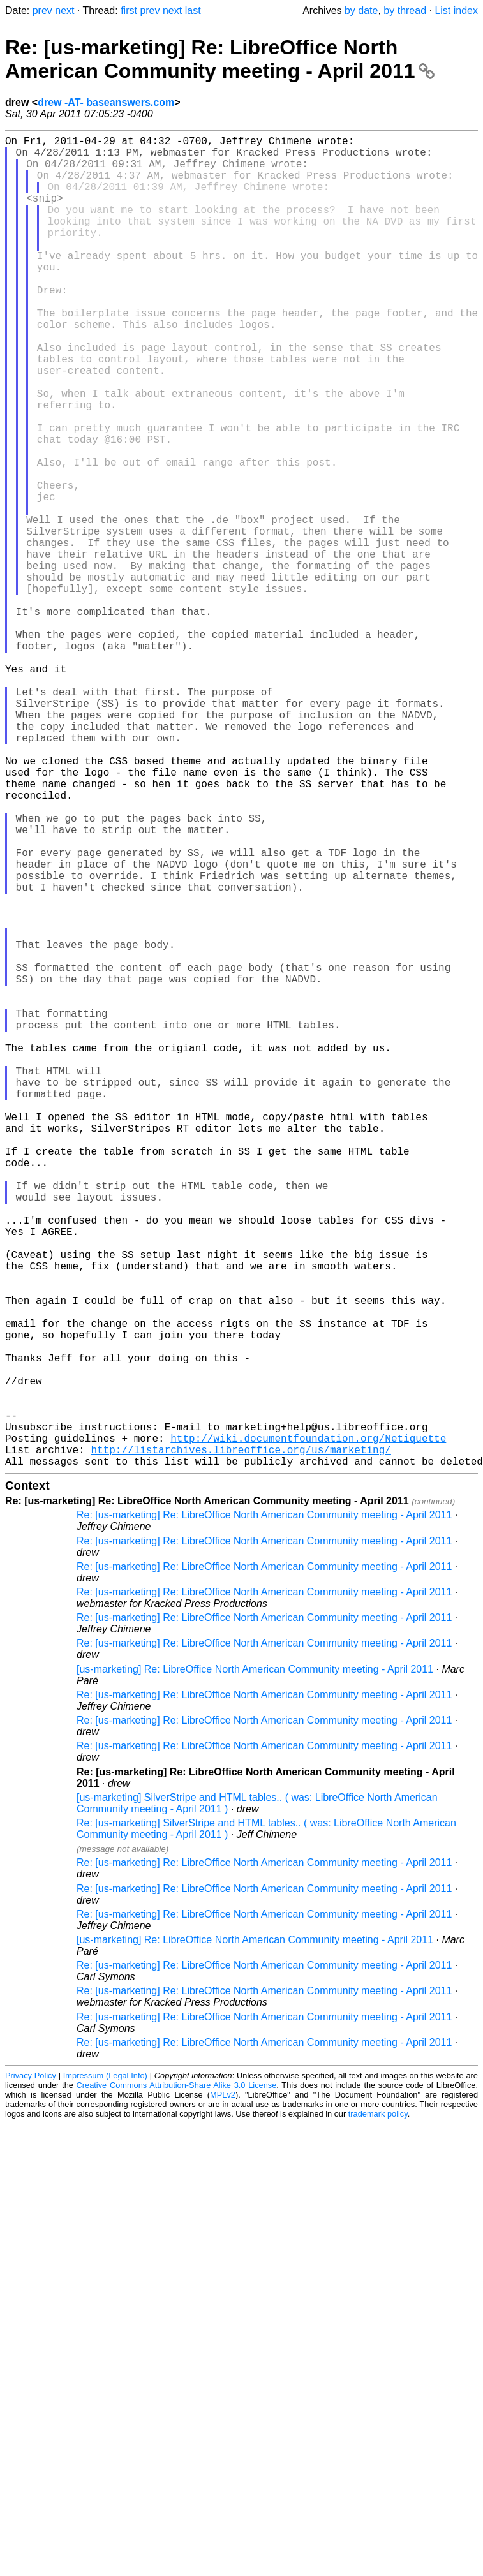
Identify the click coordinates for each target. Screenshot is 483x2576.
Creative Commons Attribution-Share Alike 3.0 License (177, 2381)
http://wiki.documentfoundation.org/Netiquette (308, 1729)
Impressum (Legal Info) (105, 2371)
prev (42, 10)
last (193, 10)
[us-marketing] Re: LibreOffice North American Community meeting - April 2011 (255, 1965)
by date (361, 10)
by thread (404, 10)
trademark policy (378, 2410)
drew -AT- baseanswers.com (106, 102)
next (64, 10)
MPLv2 (222, 2390)
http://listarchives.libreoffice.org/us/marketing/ (240, 1743)
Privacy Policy (30, 2371)
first (129, 10)
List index (456, 10)
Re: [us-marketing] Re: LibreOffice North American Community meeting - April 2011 (220, 59)
